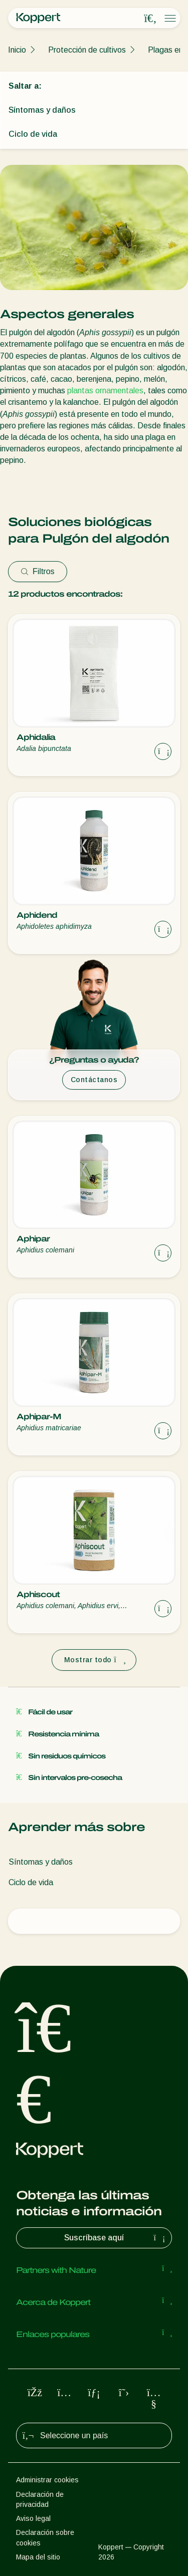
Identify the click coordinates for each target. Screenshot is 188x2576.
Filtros (38, 571)
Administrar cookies (47, 2480)
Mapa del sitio (38, 2557)
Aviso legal (33, 2518)
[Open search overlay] (150, 19)
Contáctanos (94, 1080)
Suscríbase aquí (115, 2238)
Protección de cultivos (87, 50)
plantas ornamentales (105, 390)
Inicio (17, 50)
